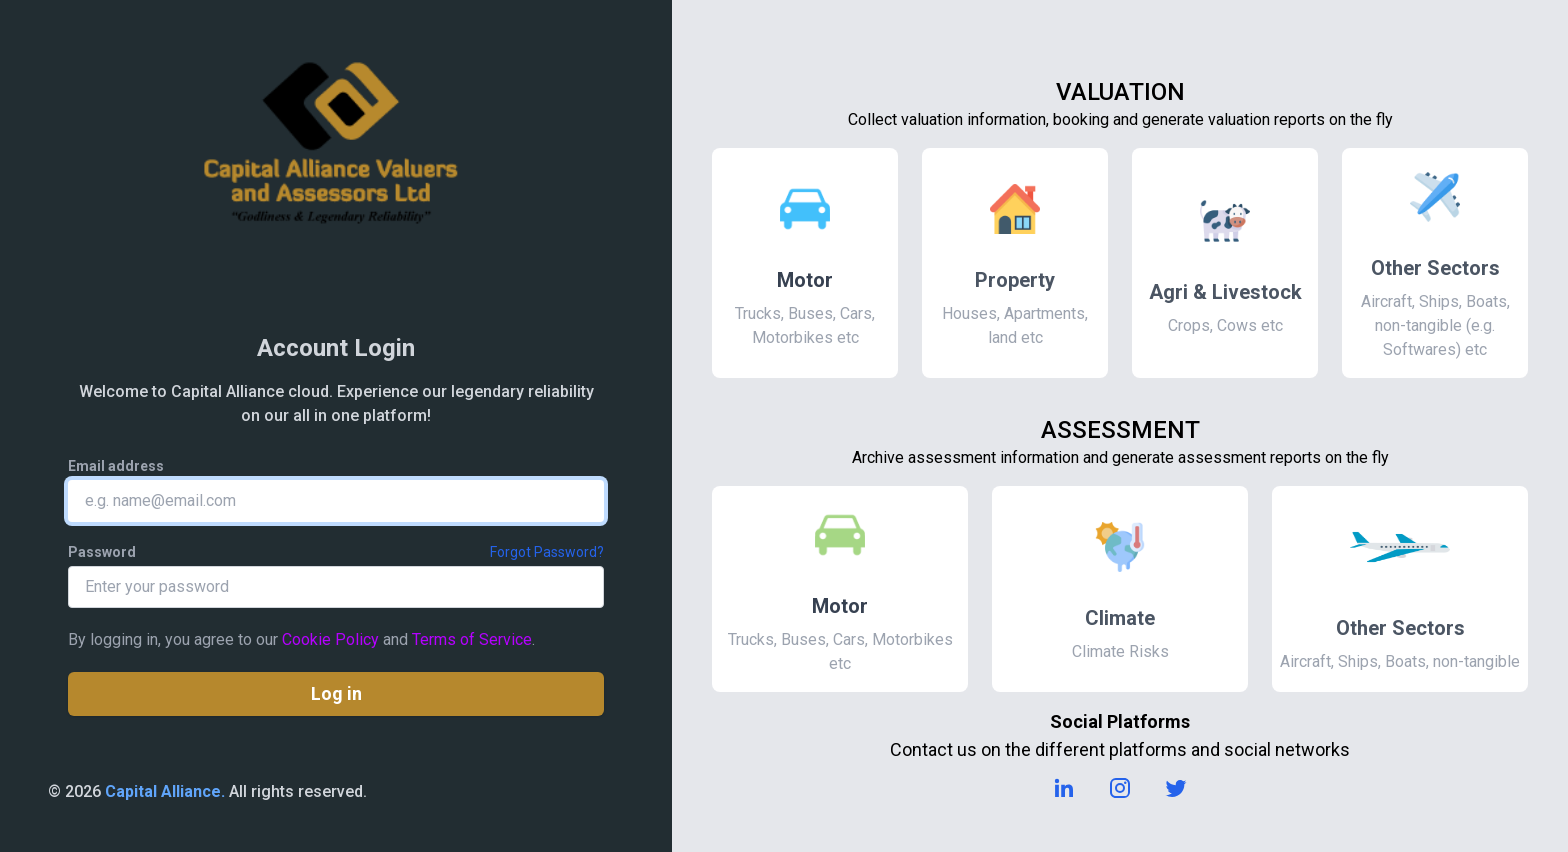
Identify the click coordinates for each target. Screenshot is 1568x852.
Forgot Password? (547, 552)
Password (102, 552)
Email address (116, 466)
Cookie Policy (330, 639)
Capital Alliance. (165, 791)
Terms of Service (472, 639)
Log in (336, 693)
